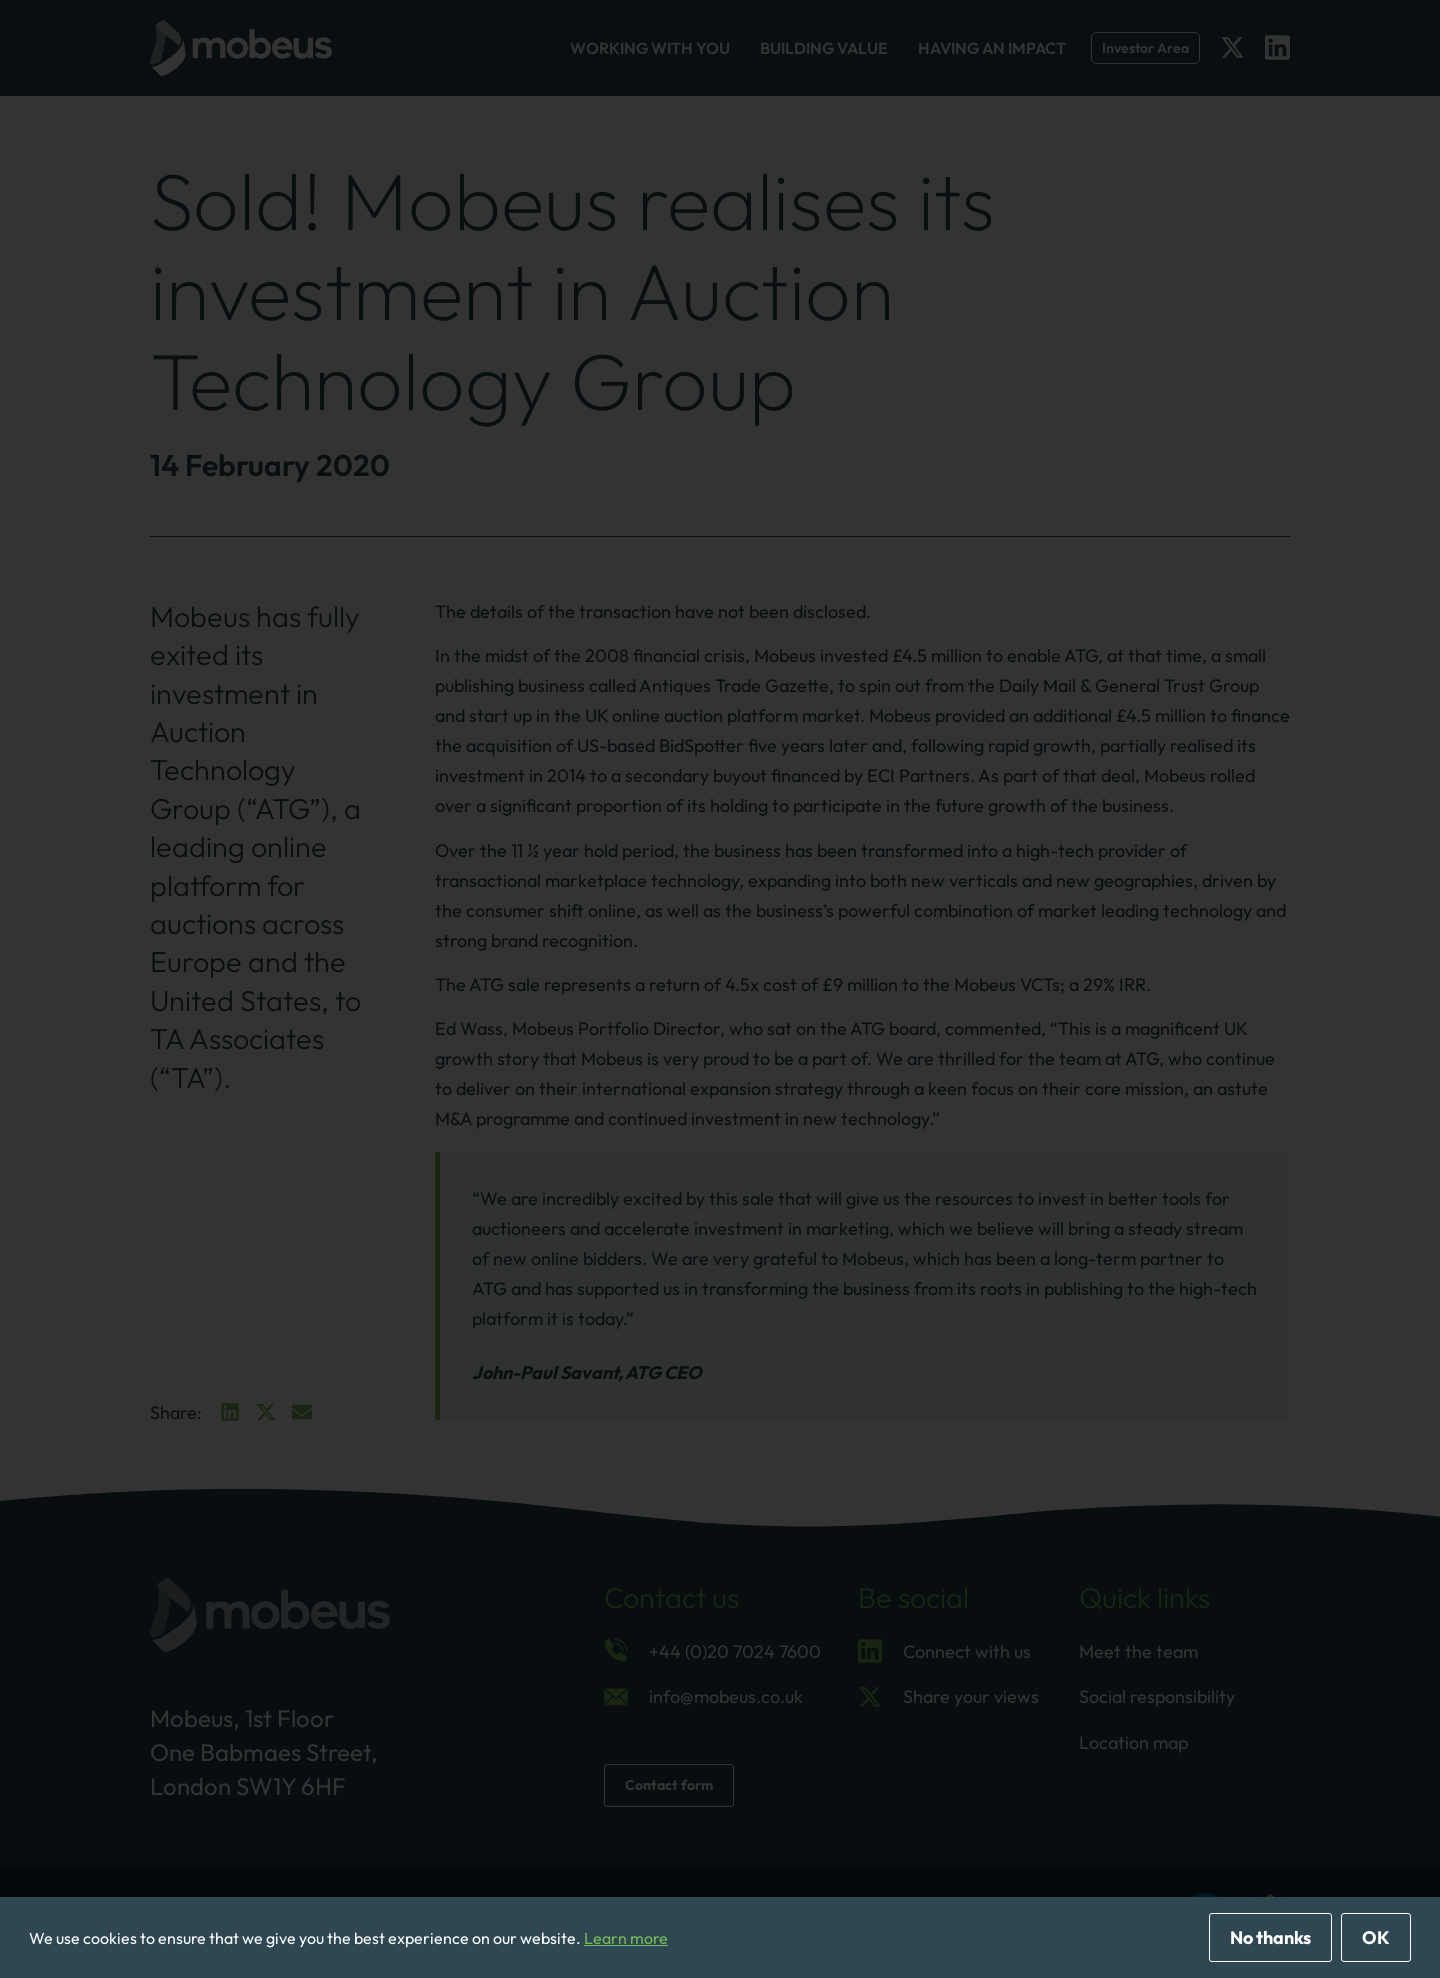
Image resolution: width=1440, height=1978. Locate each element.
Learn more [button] (626, 1938)
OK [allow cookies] (1376, 1937)
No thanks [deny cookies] (1270, 1937)
